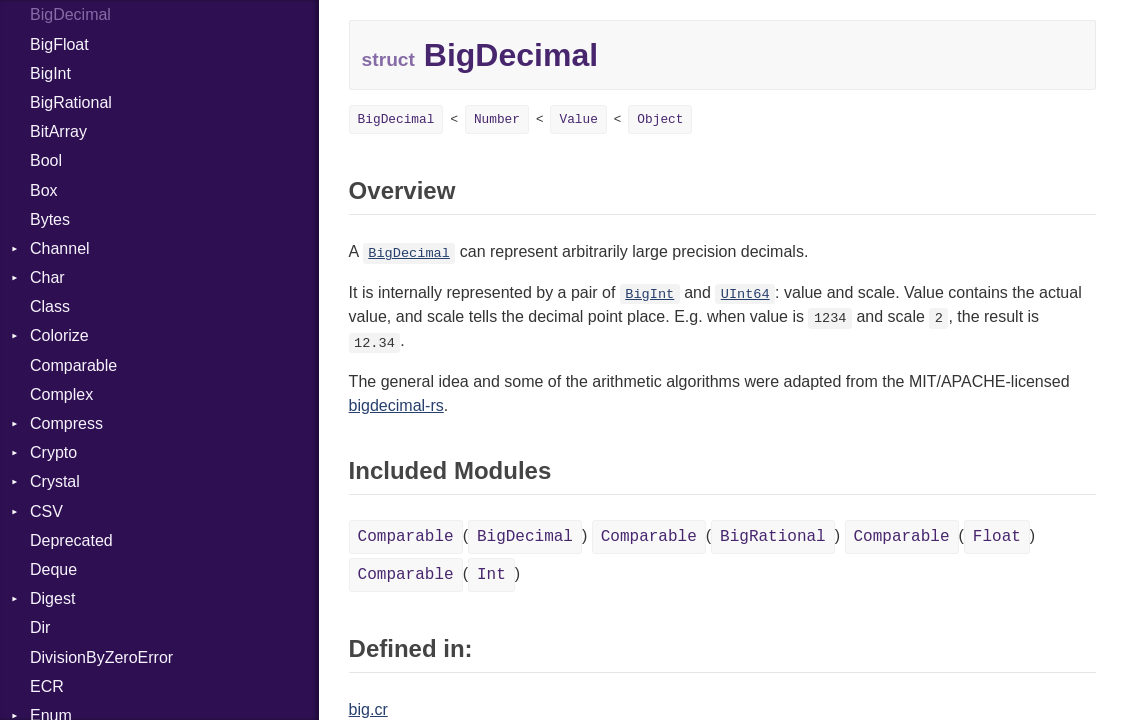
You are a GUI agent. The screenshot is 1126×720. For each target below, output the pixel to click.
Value (578, 119)
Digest (52, 598)
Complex (61, 394)
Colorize (59, 335)
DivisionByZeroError (101, 657)
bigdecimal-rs (396, 405)
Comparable (73, 365)
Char (47, 277)
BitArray (58, 131)
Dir (40, 627)
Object (660, 119)
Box (44, 190)
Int (491, 575)
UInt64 (745, 294)
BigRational (71, 102)
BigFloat (59, 44)
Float (997, 537)
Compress (66, 423)
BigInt (50, 73)
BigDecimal (70, 14)
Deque (53, 569)
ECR (47, 686)
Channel (60, 248)
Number (497, 119)
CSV (46, 511)
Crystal (55, 481)
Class (50, 306)
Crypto (53, 452)
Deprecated (71, 540)
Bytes (50, 219)
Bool (46, 160)
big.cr (368, 709)
